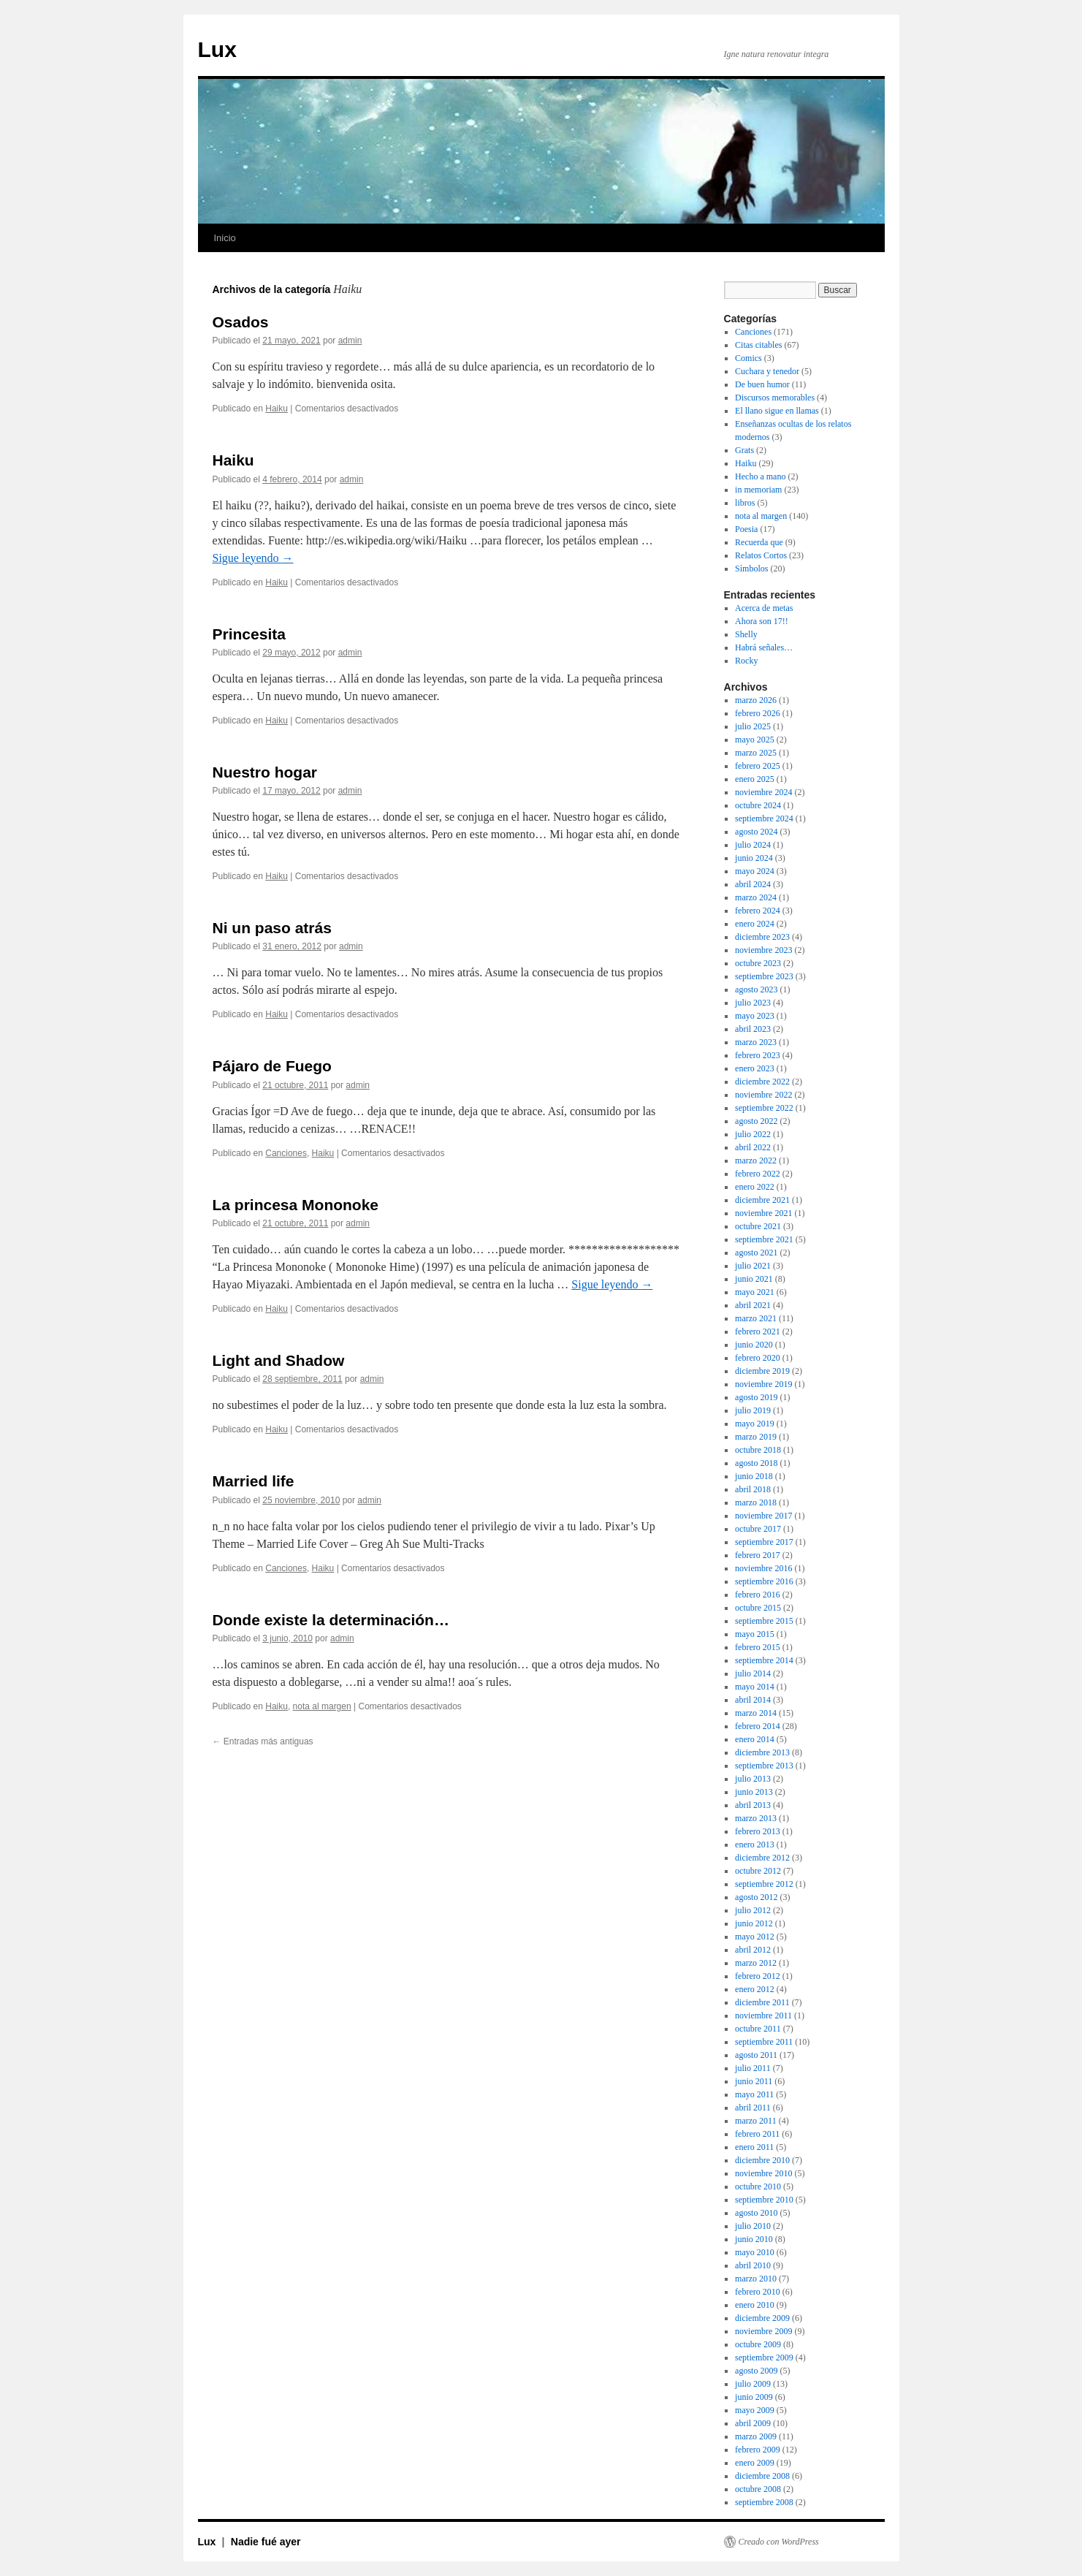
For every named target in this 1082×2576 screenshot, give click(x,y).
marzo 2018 (756, 1502)
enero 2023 (754, 1068)
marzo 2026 (756, 700)
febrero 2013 (757, 1831)
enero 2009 (754, 2463)
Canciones (286, 1153)
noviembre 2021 (763, 1213)
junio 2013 (754, 1792)
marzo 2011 (756, 2121)
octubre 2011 (758, 2029)
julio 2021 (753, 1266)
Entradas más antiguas (263, 1741)
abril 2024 (753, 884)
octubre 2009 (758, 2344)
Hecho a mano (760, 476)
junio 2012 (754, 1923)
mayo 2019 (754, 1423)
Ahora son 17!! (761, 621)
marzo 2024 (756, 897)
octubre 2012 (758, 1871)
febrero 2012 (757, 1976)
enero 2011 (754, 2147)
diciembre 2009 (762, 2318)
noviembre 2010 (763, 2173)
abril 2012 (753, 1950)
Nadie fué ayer (266, 2541)
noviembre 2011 (763, 2015)
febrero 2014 (757, 1726)
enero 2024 (754, 924)
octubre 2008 (758, 2489)
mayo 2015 (754, 1634)
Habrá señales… (764, 647)
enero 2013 (754, 1844)
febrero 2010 (757, 2292)
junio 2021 (754, 1279)
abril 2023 (753, 1029)
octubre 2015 (758, 1608)
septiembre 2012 (764, 1884)
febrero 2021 (757, 1331)
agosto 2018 (756, 1463)
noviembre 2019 (763, 1384)
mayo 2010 (754, 2252)
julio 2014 (753, 1673)
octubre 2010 (758, 2186)
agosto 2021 (756, 1252)
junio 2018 (754, 1476)
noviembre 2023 (763, 950)
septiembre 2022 (764, 1108)
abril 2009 (753, 2423)
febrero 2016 (757, 1594)
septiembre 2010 (764, 2200)
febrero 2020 (757, 1358)
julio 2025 (753, 726)
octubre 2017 (758, 1529)
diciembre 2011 (762, 2002)
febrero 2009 (757, 2449)
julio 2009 (753, 2384)
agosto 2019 (756, 1397)
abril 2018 (753, 1489)
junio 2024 (754, 858)
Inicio (225, 237)
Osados (241, 322)
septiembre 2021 (764, 1239)
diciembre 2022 (762, 1081)
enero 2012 (754, 1989)
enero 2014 (754, 1739)
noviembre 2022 (763, 1095)
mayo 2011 (754, 2094)
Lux (217, 49)
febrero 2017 (757, 1555)
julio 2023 (753, 1003)
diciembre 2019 (762, 1371)
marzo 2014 (756, 1713)
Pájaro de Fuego (272, 1065)
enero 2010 (754, 2305)
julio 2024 (753, 845)
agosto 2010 (756, 2213)
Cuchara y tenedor (767, 371)
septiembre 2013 (764, 1765)
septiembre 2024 (764, 818)
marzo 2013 (756, 1818)
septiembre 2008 (764, 2502)
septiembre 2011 (764, 2042)
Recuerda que (759, 542)
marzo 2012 (756, 1963)
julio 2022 (753, 1134)
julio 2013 (753, 1779)
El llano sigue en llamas (777, 411)
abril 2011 (753, 2107)
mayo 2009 (754, 2410)
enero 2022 (754, 1187)
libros (745, 503)
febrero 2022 (757, 1174)
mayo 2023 (754, 1016)
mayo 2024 (754, 871)
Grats (744, 450)
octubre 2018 (758, 1450)
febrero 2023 (757, 1055)
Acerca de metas (764, 608)
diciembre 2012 (762, 1858)
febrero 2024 (757, 910)
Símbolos (751, 568)
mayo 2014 (754, 1687)
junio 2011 (753, 2081)
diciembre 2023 (762, 937)
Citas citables (758, 345)
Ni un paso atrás (272, 927)
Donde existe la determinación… (331, 1619)
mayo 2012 (754, 1936)
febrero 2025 (757, 766)
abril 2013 (753, 1805)
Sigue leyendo (253, 558)
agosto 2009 (756, 2371)
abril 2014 (753, 1700)
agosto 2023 (756, 989)
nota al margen (322, 1706)
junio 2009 (754, 2397)
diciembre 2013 (762, 1752)
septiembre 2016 (764, 1581)
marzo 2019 (756, 1437)
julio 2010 (753, 2226)
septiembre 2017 (764, 1542)
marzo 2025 (756, 753)
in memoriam (758, 490)
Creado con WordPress (779, 2542)
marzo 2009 (756, 2436)
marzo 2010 (756, 2278)
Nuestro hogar (265, 772)
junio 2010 (754, 2239)
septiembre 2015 (764, 1621)
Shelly (746, 634)
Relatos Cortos (761, 555)
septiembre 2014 (764, 1660)
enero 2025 (754, 779)
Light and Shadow (279, 1360)
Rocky (746, 661)
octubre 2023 (758, 963)
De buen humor (762, 384)
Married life (253, 1481)
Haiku (276, 408)
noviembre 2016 (763, 1568)
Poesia (746, 529)
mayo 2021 (754, 1292)
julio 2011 (753, 2068)
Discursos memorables (775, 397)
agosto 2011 (756, 2055)
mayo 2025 (754, 739)
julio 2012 (753, 1910)
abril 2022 (753, 1147)
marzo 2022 (756, 1160)
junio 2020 (754, 1345)
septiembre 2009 (764, 2357)
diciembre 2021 (762, 1200)
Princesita (249, 634)
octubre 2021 (758, 1226)
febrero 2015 (757, 1647)
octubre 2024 (758, 805)
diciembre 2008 (762, 2476)
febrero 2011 (757, 2134)
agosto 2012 (756, 1897)
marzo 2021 (756, 1318)
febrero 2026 (757, 713)
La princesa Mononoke (296, 1204)
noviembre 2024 (763, 792)
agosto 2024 (756, 832)
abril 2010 (753, 2265)
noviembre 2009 (763, 2331)
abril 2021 (753, 1305)
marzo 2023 (756, 1042)
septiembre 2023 (764, 976)
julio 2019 (753, 1410)
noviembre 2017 (763, 1516)
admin (350, 340)
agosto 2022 (756, 1121)
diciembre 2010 (762, 2160)
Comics (748, 358)
